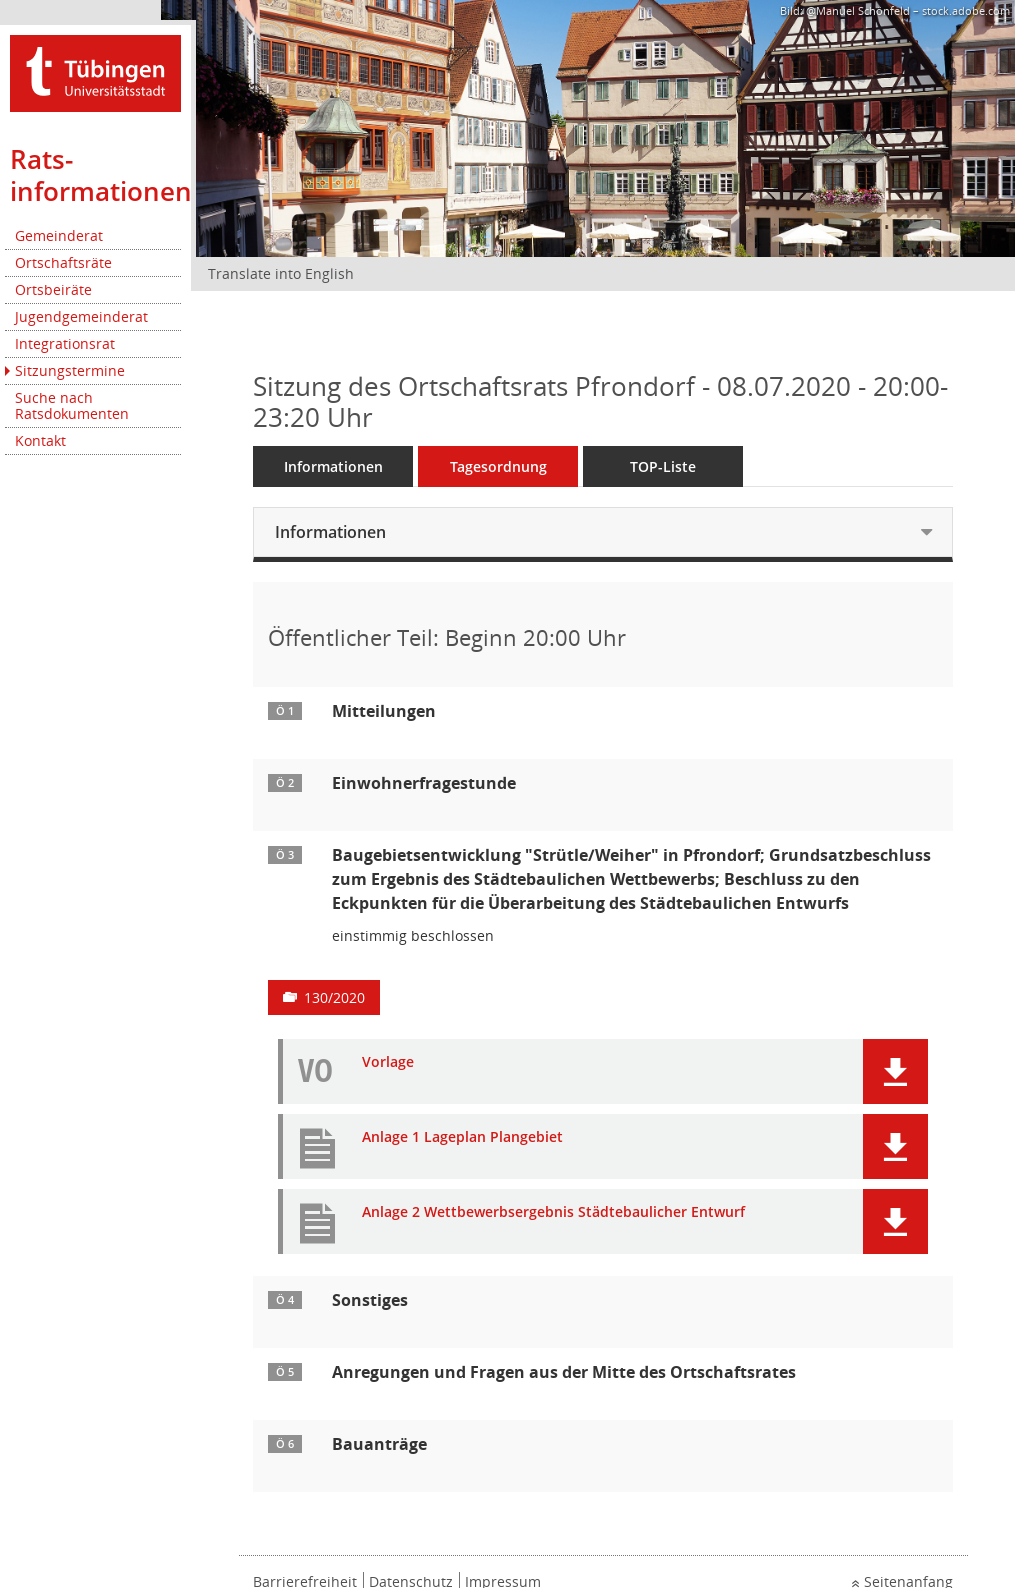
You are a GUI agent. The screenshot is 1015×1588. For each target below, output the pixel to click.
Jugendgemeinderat (81, 316)
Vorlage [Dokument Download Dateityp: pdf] (388, 1062)
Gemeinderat (59, 235)
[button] (895, 1071)
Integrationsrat (65, 343)
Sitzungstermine (70, 370)
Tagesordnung (498, 466)
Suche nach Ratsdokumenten (72, 405)
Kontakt (40, 440)
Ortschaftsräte (63, 262)
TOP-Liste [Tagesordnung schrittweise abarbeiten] (663, 466)
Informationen (333, 466)
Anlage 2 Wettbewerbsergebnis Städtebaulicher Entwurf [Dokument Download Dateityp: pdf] (553, 1212)
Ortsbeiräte (53, 289)
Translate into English (281, 273)
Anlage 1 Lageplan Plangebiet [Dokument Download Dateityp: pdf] (462, 1137)
